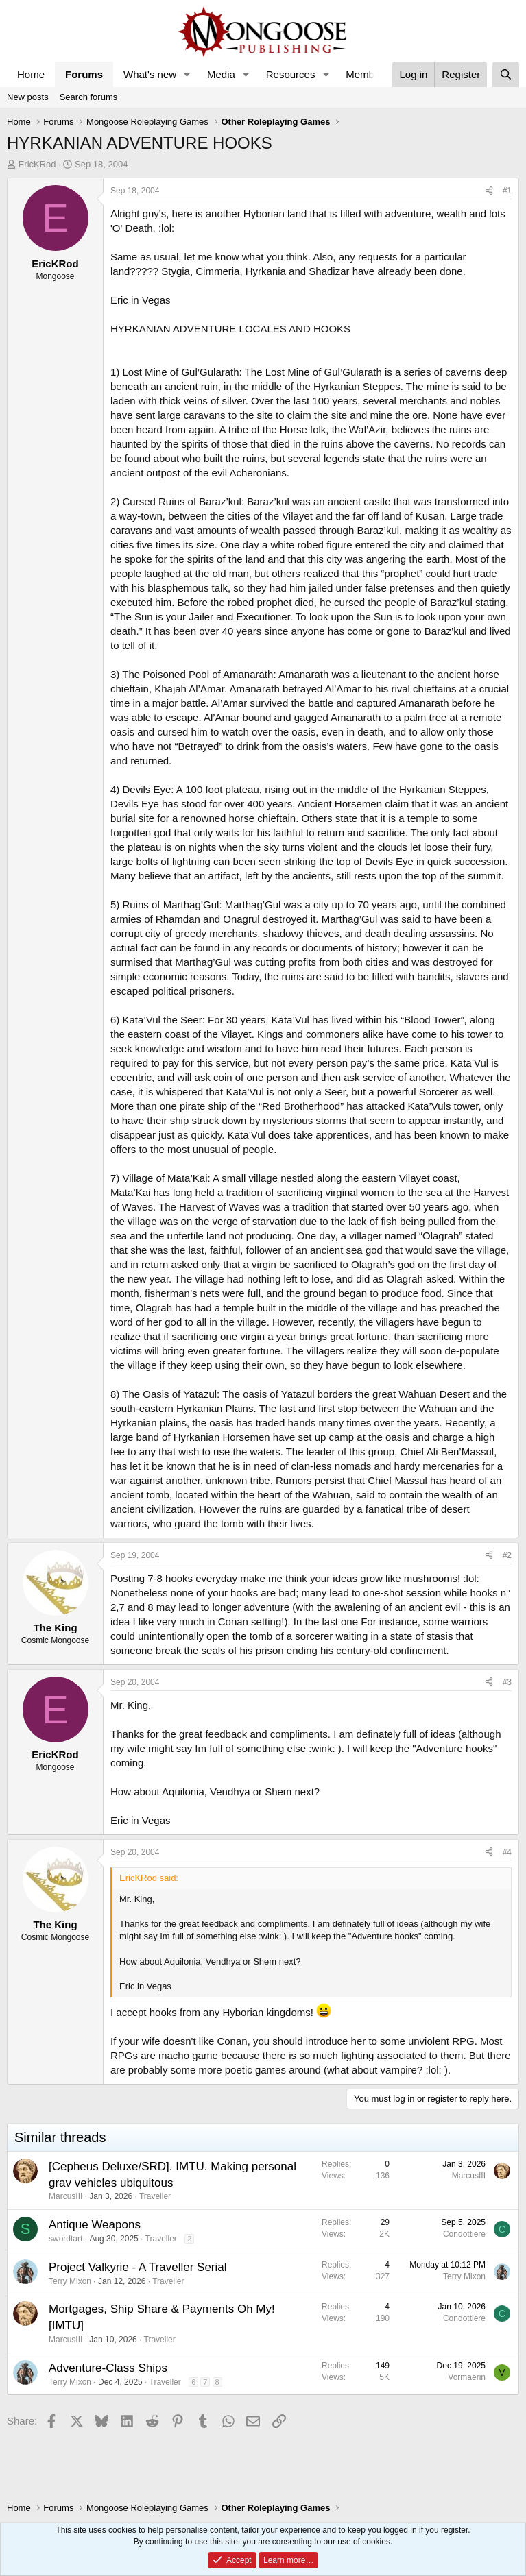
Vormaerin (467, 2377)
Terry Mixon (70, 2281)
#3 (507, 1682)
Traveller (155, 2196)
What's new (149, 74)
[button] (187, 74)
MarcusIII (65, 2196)
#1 (507, 190)
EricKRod (37, 164)
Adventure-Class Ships (108, 2367)
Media (221, 74)
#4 (507, 1852)
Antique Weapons (95, 2224)
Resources (290, 74)
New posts (28, 97)
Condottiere (464, 2234)
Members (367, 74)
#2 (507, 1555)
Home (31, 74)
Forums (84, 74)
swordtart (65, 2239)
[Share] (489, 191)
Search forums (89, 97)
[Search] (505, 74)
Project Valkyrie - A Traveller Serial (138, 2267)
